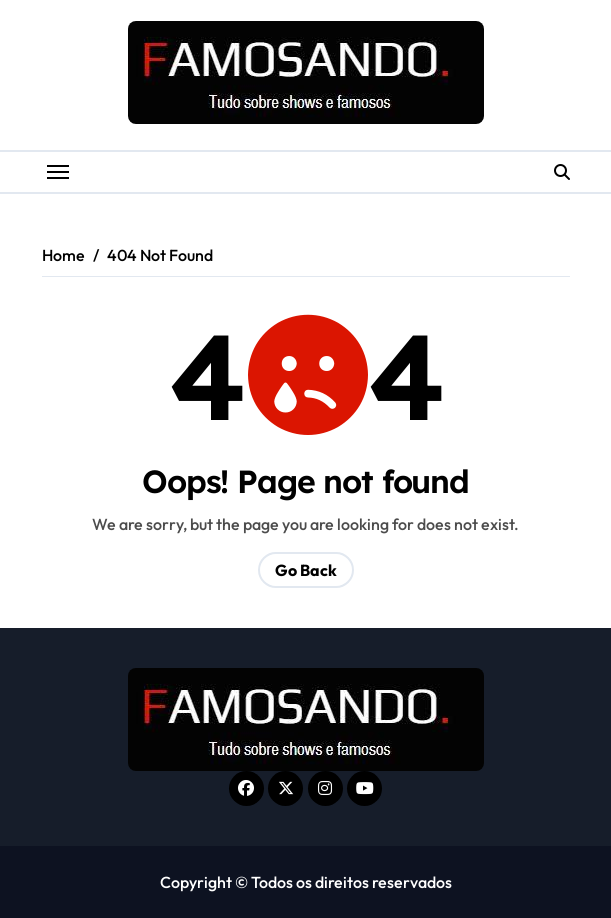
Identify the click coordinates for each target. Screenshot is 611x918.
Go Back (306, 570)
